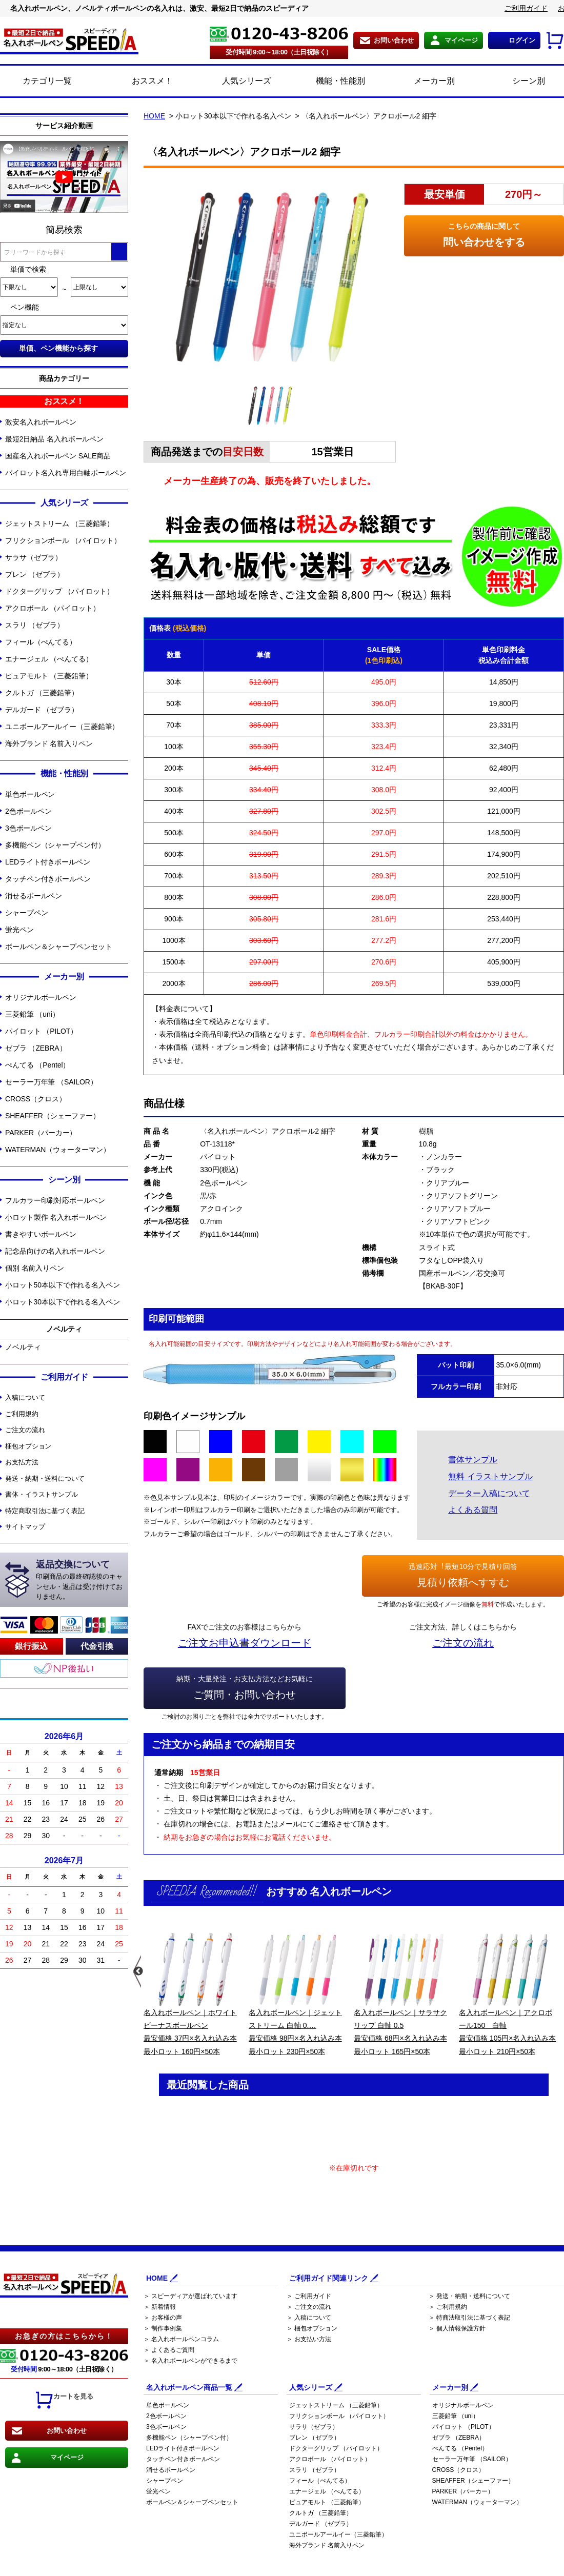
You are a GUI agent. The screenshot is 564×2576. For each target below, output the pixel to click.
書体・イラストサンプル (41, 1494)
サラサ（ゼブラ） (33, 557)
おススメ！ (141, 81)
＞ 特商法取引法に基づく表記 (469, 2317)
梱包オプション (28, 1446)
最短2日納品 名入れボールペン (54, 439)
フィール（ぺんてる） (40, 642)
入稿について (25, 1397)
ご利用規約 (21, 1414)
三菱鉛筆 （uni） (32, 1014)
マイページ (461, 40)
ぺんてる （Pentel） (37, 1065)
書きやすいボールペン (40, 1234)
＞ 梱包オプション (312, 2328)
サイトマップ (25, 1527)
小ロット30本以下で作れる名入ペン (62, 1302)
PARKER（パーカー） (40, 1133)
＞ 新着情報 (160, 2306)
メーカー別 (423, 81)
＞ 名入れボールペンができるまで (190, 2360)
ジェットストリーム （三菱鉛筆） (59, 523)
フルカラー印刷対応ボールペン (55, 1200)
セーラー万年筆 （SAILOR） (51, 1082)
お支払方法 (21, 1462)
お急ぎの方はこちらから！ (64, 2336)
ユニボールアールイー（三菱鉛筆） (62, 726)
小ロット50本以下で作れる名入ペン (62, 1285)
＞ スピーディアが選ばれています (190, 2296)
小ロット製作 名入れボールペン (56, 1217)
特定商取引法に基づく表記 (45, 1511)
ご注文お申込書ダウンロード (244, 1642)
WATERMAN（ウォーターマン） (57, 1149)
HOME (154, 116)
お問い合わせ (394, 40)
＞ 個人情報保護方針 (457, 2328)
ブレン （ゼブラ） (34, 574)
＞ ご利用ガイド (309, 2296)
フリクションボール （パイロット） (63, 540)
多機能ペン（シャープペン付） (55, 845)
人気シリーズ (235, 81)
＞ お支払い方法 (309, 2339)
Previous (137, 1971)
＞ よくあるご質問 (169, 2349)
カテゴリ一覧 (47, 80)
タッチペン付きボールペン (48, 879)
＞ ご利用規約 (448, 2306)
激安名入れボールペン (40, 422)
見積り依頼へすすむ (463, 1574)
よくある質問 (472, 1509)
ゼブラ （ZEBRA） (35, 1048)
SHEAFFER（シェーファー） (52, 1116)
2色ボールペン (28, 811)
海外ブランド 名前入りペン (49, 743)
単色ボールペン (30, 794)
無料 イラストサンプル (490, 1476)
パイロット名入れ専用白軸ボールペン (65, 473)
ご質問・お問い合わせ (244, 1686)
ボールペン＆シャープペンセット (58, 946)
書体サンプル (472, 1459)
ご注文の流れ (25, 1430)
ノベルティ (23, 1347)
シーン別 (517, 81)
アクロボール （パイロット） (52, 608)
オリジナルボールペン (40, 997)
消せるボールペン (33, 896)
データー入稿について (489, 1493)
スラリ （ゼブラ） (34, 625)
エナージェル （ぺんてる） (49, 659)
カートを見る (64, 2400)
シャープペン (26, 913)
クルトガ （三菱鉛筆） (41, 693)
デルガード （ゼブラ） (41, 710)
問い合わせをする (484, 234)
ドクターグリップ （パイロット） (59, 591)
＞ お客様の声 (163, 2317)
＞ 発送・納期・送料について (469, 2296)
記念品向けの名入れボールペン (55, 1251)
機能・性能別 (329, 81)
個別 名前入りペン (34, 1268)
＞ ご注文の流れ (309, 2306)
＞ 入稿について (309, 2317)
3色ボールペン (28, 828)
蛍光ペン (19, 929)
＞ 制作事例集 (163, 2328)
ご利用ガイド (526, 8)
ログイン (522, 40)
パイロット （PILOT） (41, 1031)
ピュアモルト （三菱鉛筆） (49, 676)
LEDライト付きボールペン (47, 862)
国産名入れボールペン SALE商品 (58, 456)
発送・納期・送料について (45, 1478)
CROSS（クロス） (35, 1099)
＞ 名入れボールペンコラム (181, 2339)
